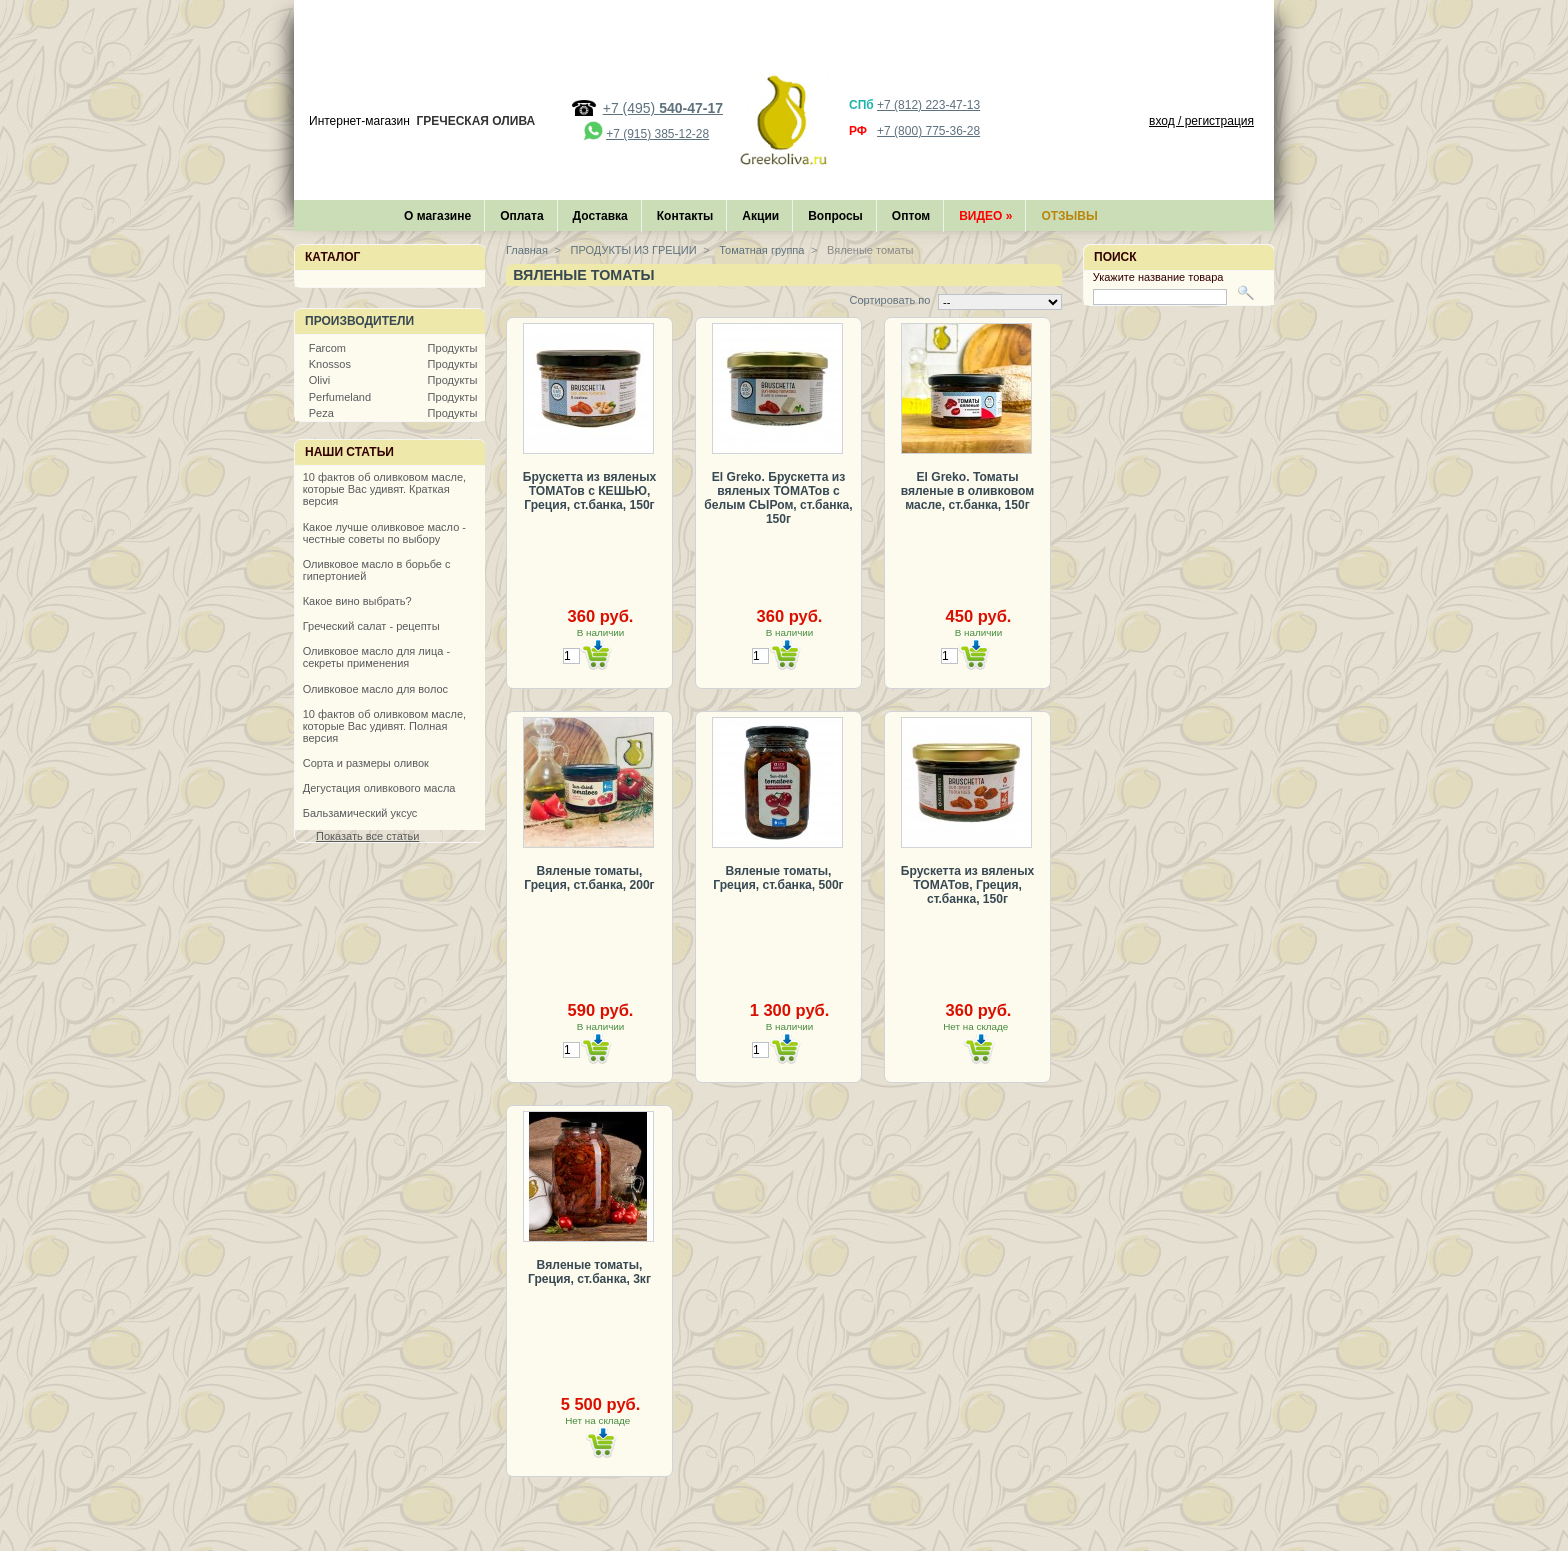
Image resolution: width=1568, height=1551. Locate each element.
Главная (527, 250)
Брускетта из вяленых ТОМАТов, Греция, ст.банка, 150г (967, 885)
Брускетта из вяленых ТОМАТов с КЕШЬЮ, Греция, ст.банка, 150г (589, 491)
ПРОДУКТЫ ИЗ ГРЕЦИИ (632, 250)
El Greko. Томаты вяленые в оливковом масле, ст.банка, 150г (967, 491)
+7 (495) (663, 108)
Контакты (685, 216)
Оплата (521, 216)
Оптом (911, 216)
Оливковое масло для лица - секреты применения (376, 657)
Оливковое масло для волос (375, 689)
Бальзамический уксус (360, 813)
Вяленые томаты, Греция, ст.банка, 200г (589, 878)
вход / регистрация (1201, 121)
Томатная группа (760, 250)
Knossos (330, 364)
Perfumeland (340, 397)
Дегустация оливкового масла (379, 788)
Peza (321, 413)
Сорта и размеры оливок (366, 763)
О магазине (437, 216)
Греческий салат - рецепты (371, 626)
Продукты (453, 348)
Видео (985, 216)
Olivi (319, 380)
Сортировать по (889, 300)
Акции (760, 216)
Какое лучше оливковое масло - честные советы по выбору (384, 533)
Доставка (600, 216)
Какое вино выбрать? (357, 601)
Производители (359, 321)
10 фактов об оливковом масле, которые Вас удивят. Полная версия (384, 726)
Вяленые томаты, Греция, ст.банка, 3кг (589, 1272)
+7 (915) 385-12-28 (657, 134)
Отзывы (1069, 216)
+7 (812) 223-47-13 (928, 105)
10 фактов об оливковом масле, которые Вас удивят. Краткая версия (384, 489)
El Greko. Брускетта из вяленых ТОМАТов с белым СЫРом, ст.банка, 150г (778, 498)
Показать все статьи (367, 836)
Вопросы (835, 216)
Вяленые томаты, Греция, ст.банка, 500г (778, 878)
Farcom (327, 348)
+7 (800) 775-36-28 (928, 131)
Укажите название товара (1158, 277)
